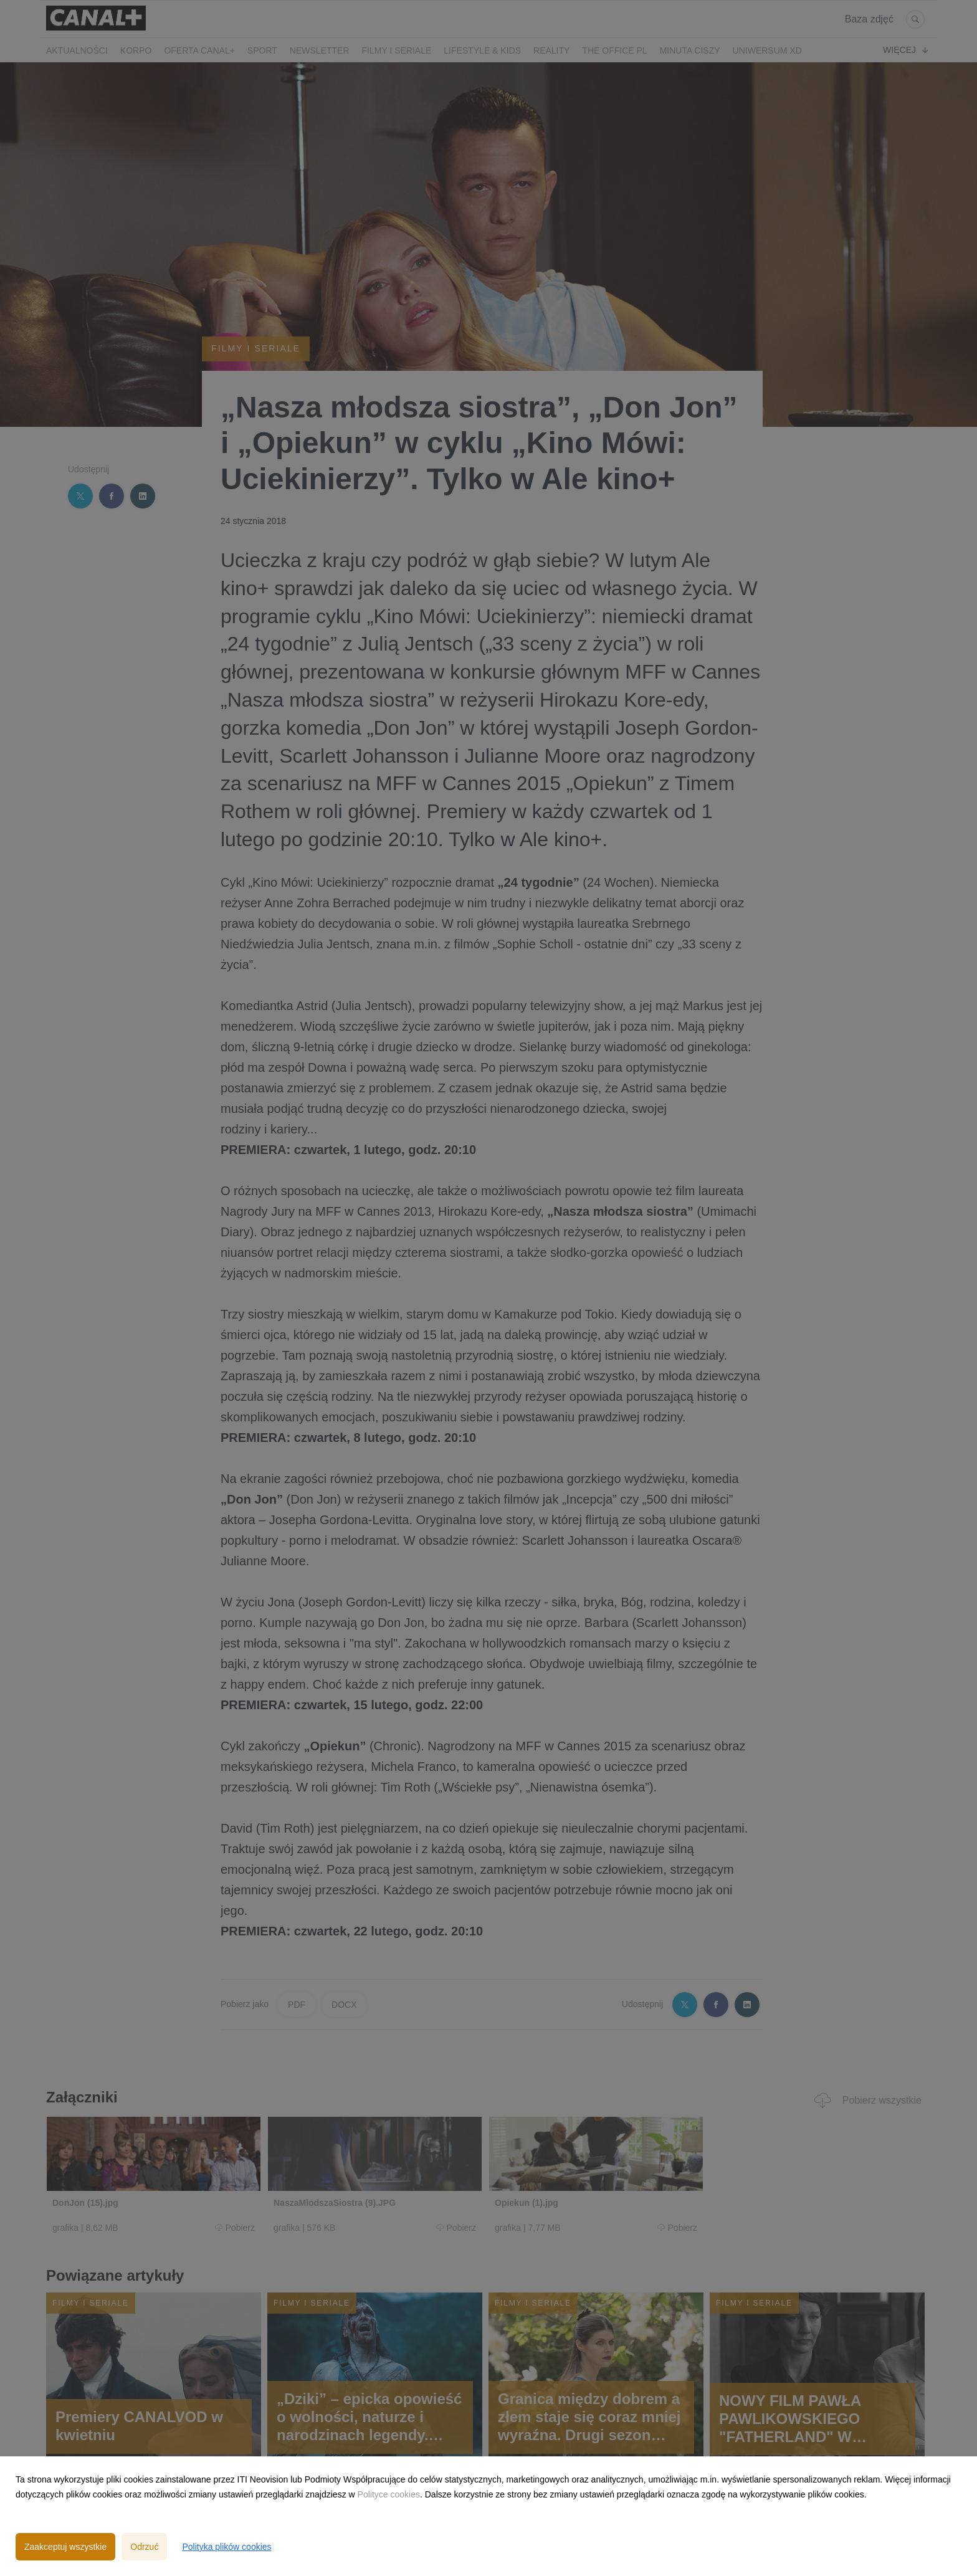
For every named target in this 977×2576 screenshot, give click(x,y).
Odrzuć (144, 2547)
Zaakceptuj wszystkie (65, 2547)
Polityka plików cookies (226, 2547)
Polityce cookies (389, 2494)
